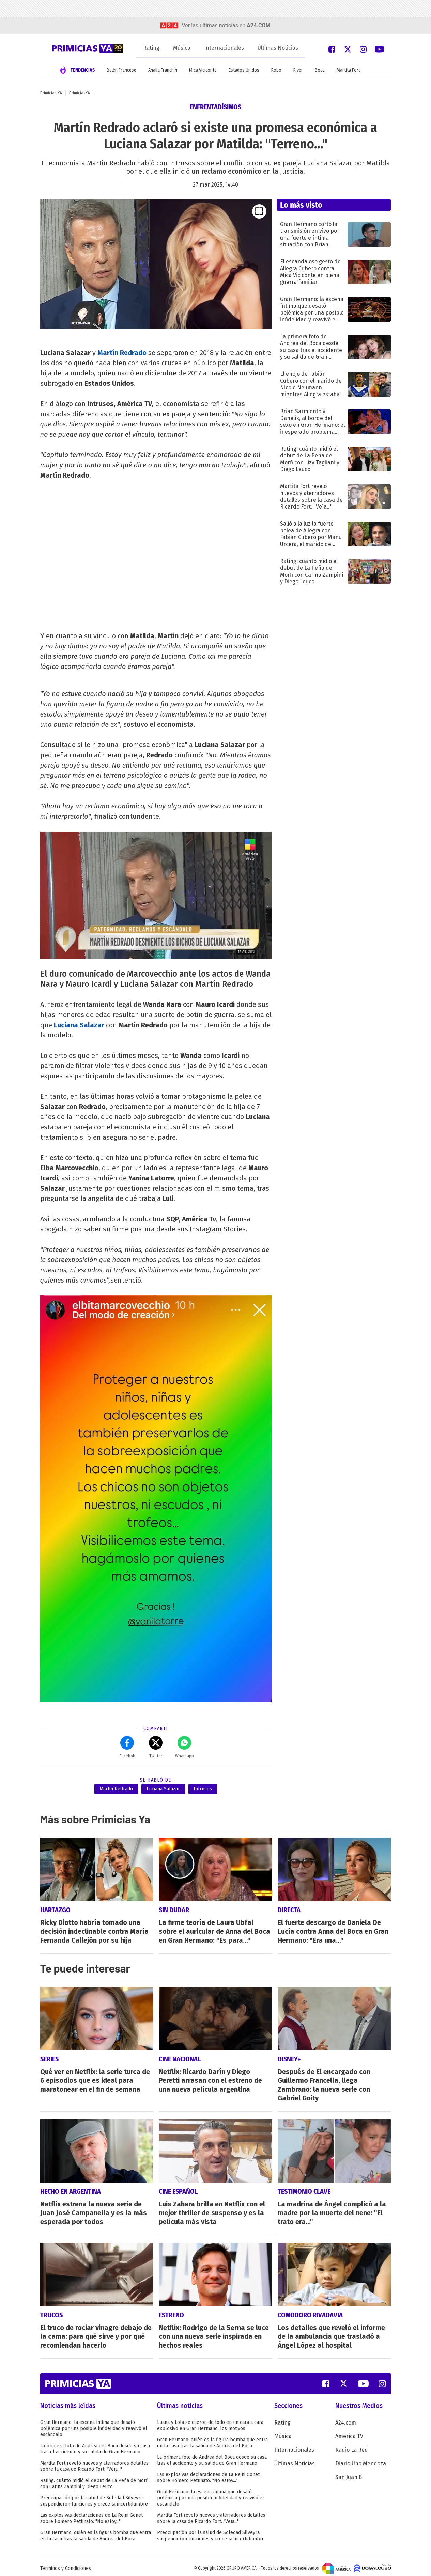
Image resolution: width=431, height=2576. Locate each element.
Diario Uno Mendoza (360, 2459)
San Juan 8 (348, 2472)
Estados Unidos (244, 70)
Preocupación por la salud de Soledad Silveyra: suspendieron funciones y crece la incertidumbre (94, 2496)
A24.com (345, 2418)
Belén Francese (121, 70)
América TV (349, 2431)
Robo (276, 70)
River (298, 70)
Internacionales (224, 48)
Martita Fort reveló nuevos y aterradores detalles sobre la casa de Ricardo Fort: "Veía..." (94, 2461)
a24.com (258, 25)
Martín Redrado (122, 353)
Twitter (156, 1747)
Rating (151, 48)
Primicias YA (51, 93)
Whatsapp (184, 1747)
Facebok (127, 1747)
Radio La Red (351, 2445)
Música (181, 48)
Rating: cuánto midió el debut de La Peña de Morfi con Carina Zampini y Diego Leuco (94, 2479)
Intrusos (203, 1789)
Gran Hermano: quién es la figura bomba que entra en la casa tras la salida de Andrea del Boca (95, 2531)
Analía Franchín (162, 70)
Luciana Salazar (79, 1025)
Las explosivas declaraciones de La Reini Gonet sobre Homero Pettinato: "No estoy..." (91, 2513)
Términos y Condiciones (65, 2563)
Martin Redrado (116, 1789)
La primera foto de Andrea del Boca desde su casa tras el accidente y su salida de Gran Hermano (95, 2444)
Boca (320, 70)
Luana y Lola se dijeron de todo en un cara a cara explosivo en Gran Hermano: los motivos (210, 2421)
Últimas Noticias (278, 48)
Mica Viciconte (203, 70)
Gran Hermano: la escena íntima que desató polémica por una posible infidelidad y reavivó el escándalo (93, 2424)
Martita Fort (348, 70)
